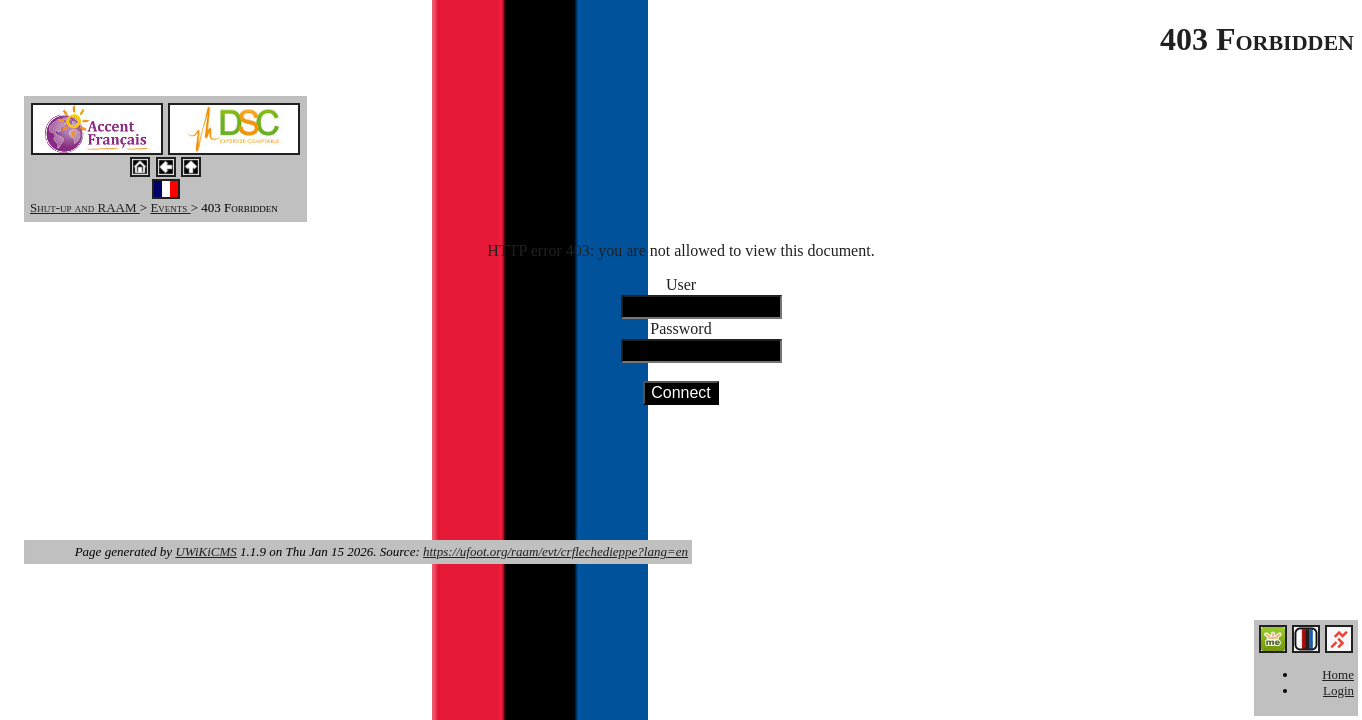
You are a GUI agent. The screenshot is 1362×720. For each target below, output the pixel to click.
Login (1338, 690)
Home (1338, 674)
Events (170, 207)
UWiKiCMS (205, 551)
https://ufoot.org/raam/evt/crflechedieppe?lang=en (555, 551)
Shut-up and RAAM (85, 207)
